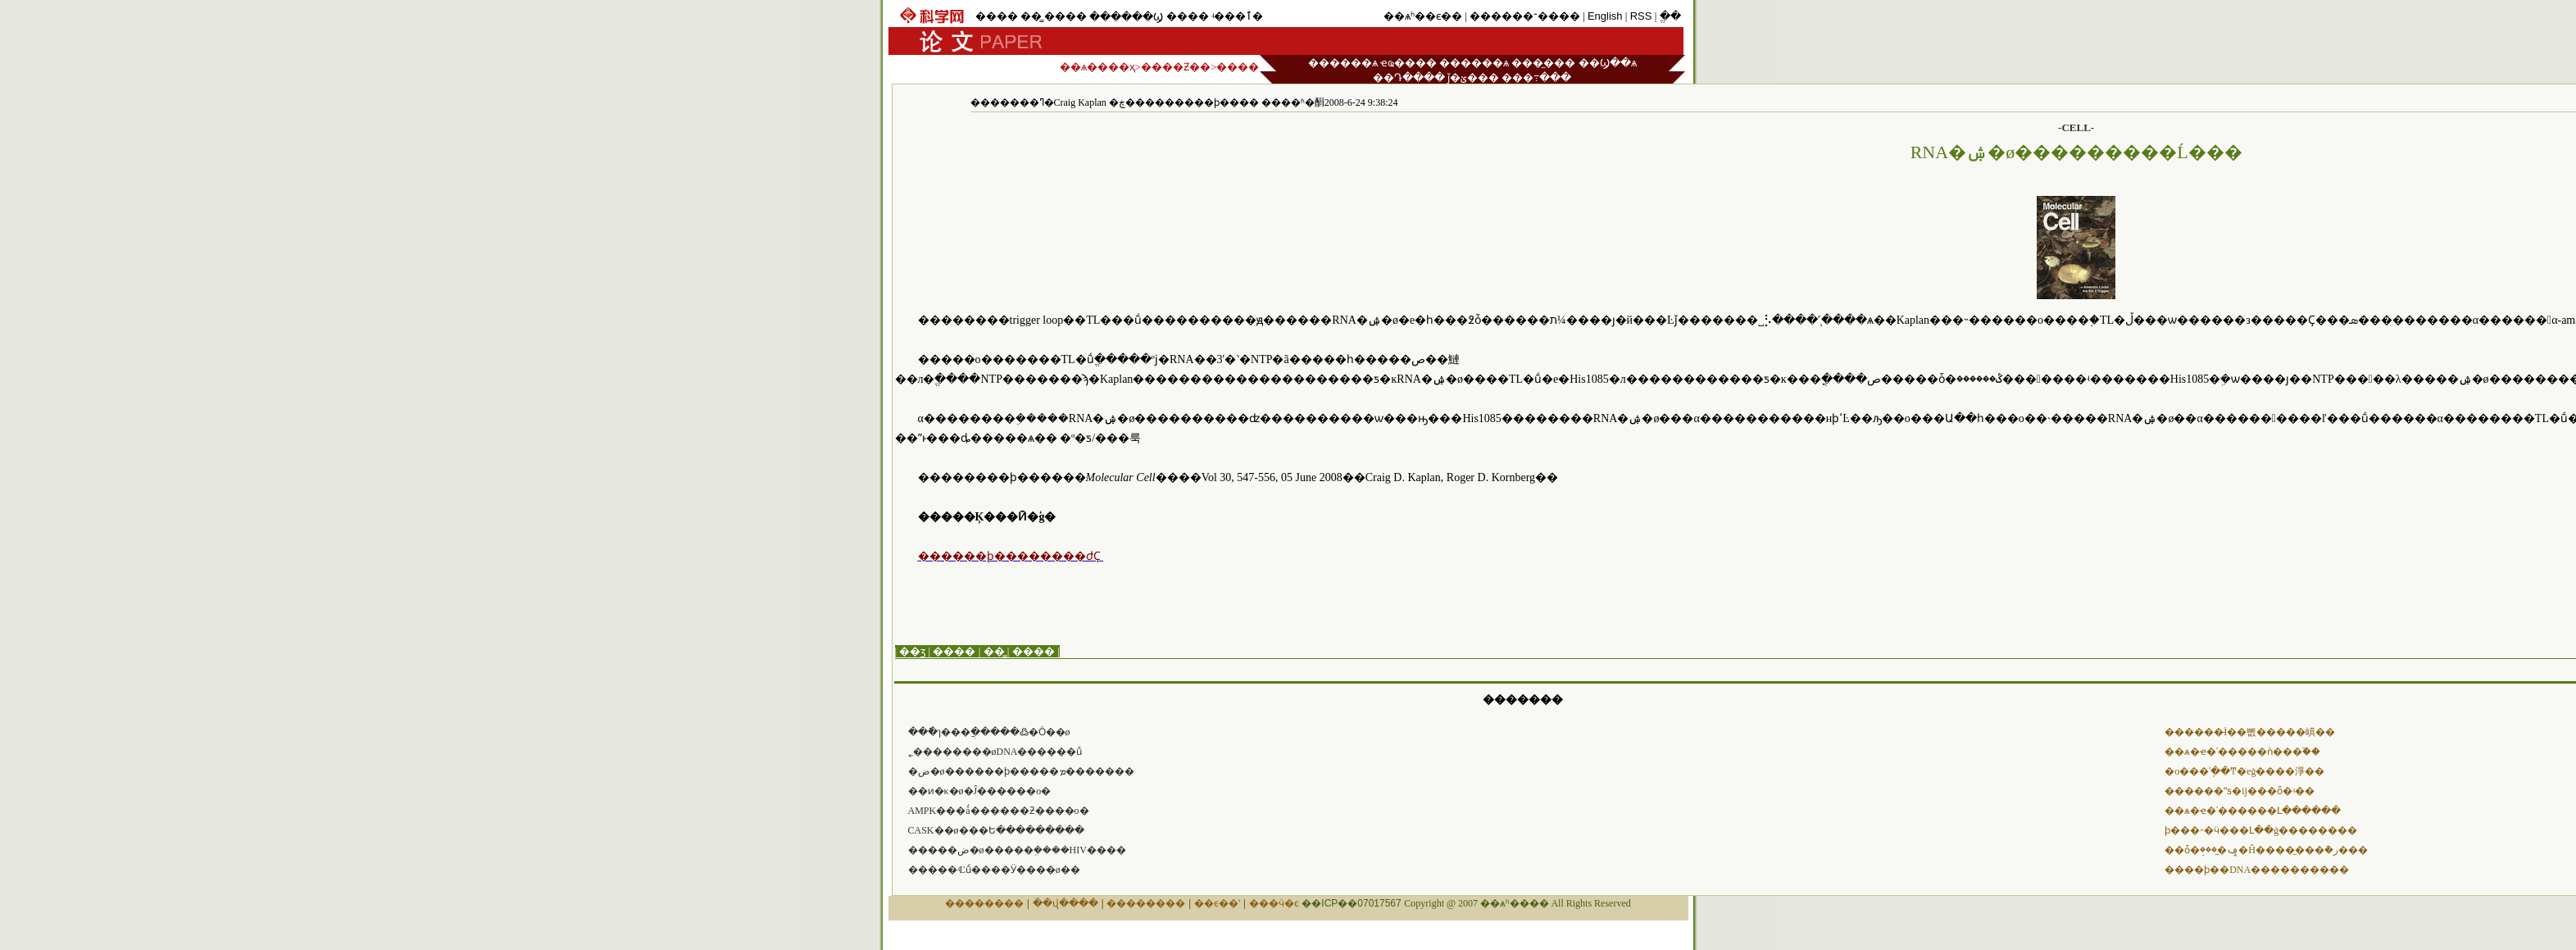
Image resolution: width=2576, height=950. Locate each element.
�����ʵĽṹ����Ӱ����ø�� (994, 869)
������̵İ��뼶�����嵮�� (2250, 732)
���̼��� (1543, 63)
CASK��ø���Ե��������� (996, 830)
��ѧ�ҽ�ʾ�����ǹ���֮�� (2242, 751)
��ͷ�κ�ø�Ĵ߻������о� (980, 791)
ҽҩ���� (1408, 63)
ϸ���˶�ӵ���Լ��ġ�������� (2261, 830)
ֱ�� (1670, 16)
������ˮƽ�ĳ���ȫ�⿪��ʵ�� (2240, 791)
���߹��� (1536, 77)
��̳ (1031, 16)
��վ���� (1065, 903)
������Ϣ (1126, 17)
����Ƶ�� (1176, 67)
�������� (984, 903)
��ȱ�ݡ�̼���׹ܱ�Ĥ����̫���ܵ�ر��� (2266, 850)
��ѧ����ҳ (1097, 67)
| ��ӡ (910, 651)
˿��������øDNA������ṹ (995, 751)
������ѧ (1343, 63)
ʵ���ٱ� (1237, 16)
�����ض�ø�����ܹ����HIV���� (1017, 850)
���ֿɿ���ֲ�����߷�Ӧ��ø (989, 732)
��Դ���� (1409, 77)
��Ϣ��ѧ (1608, 63)
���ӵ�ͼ (1274, 903)
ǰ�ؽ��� (1473, 77)
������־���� (1525, 16)
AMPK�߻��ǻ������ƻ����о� (998, 810)
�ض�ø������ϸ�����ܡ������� (1021, 771)
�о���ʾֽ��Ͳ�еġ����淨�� (2244, 771)
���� (996, 16)
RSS (1641, 16)
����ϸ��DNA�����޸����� (2257, 869)
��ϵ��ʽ (1217, 903)
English (1605, 16)
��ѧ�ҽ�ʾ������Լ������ (2253, 810)
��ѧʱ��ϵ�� (1422, 16)
